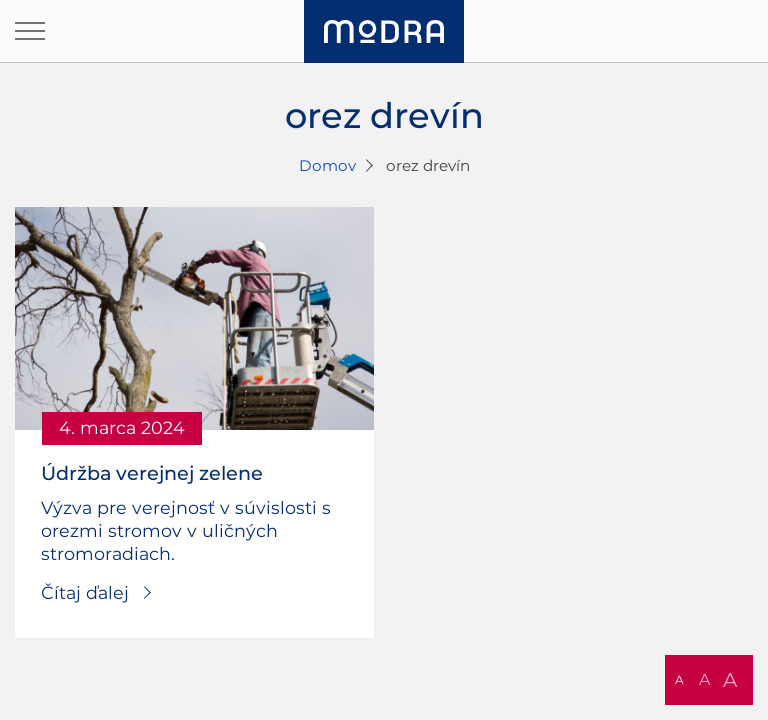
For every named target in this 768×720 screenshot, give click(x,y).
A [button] (679, 679)
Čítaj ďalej (85, 592)
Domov (327, 165)
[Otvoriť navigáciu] (30, 31)
